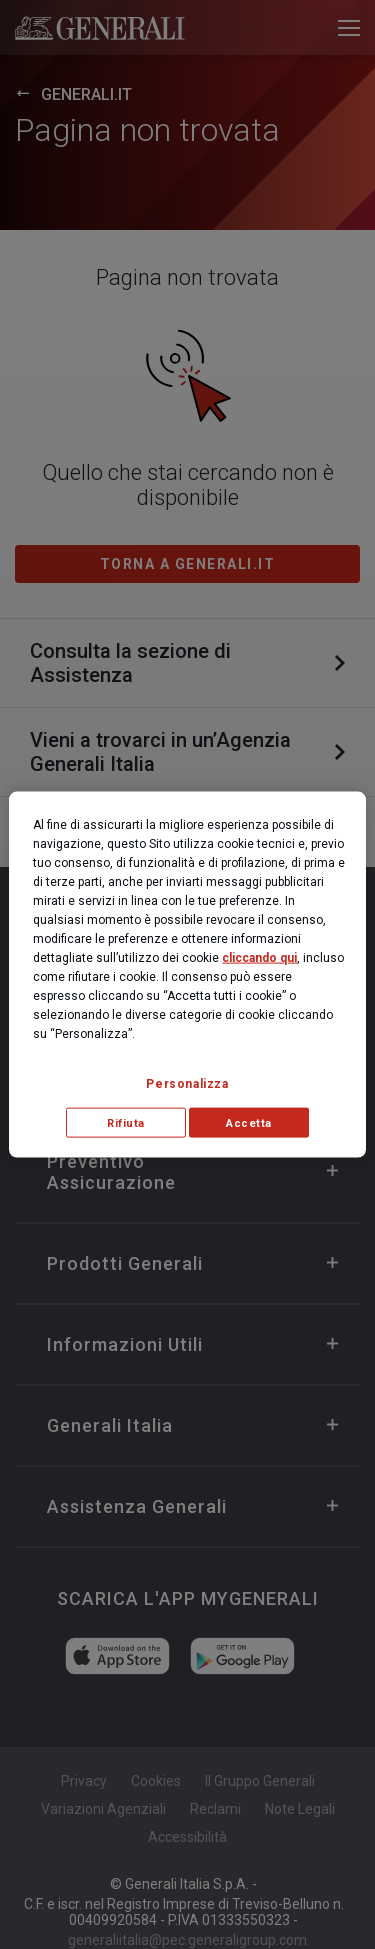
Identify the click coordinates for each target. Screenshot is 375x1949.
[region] (187, 974)
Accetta (249, 1122)
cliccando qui (259, 957)
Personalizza (187, 1083)
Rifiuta (126, 1122)
